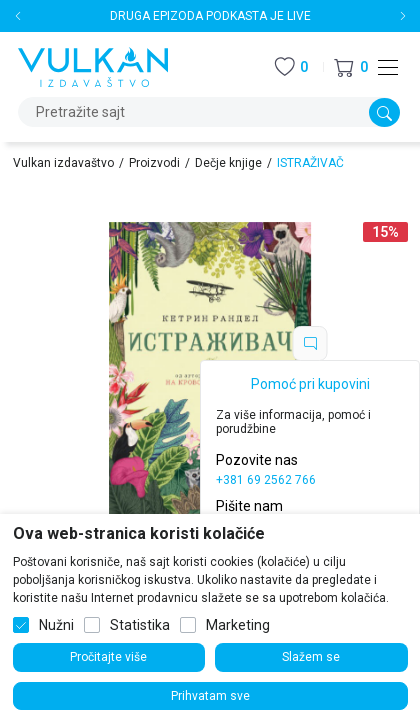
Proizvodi (154, 163)
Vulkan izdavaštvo (63, 163)
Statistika (140, 625)
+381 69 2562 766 (266, 480)
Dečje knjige (228, 163)
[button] (351, 67)
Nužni (56, 625)
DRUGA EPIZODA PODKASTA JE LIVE (210, 16)
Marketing (238, 625)
